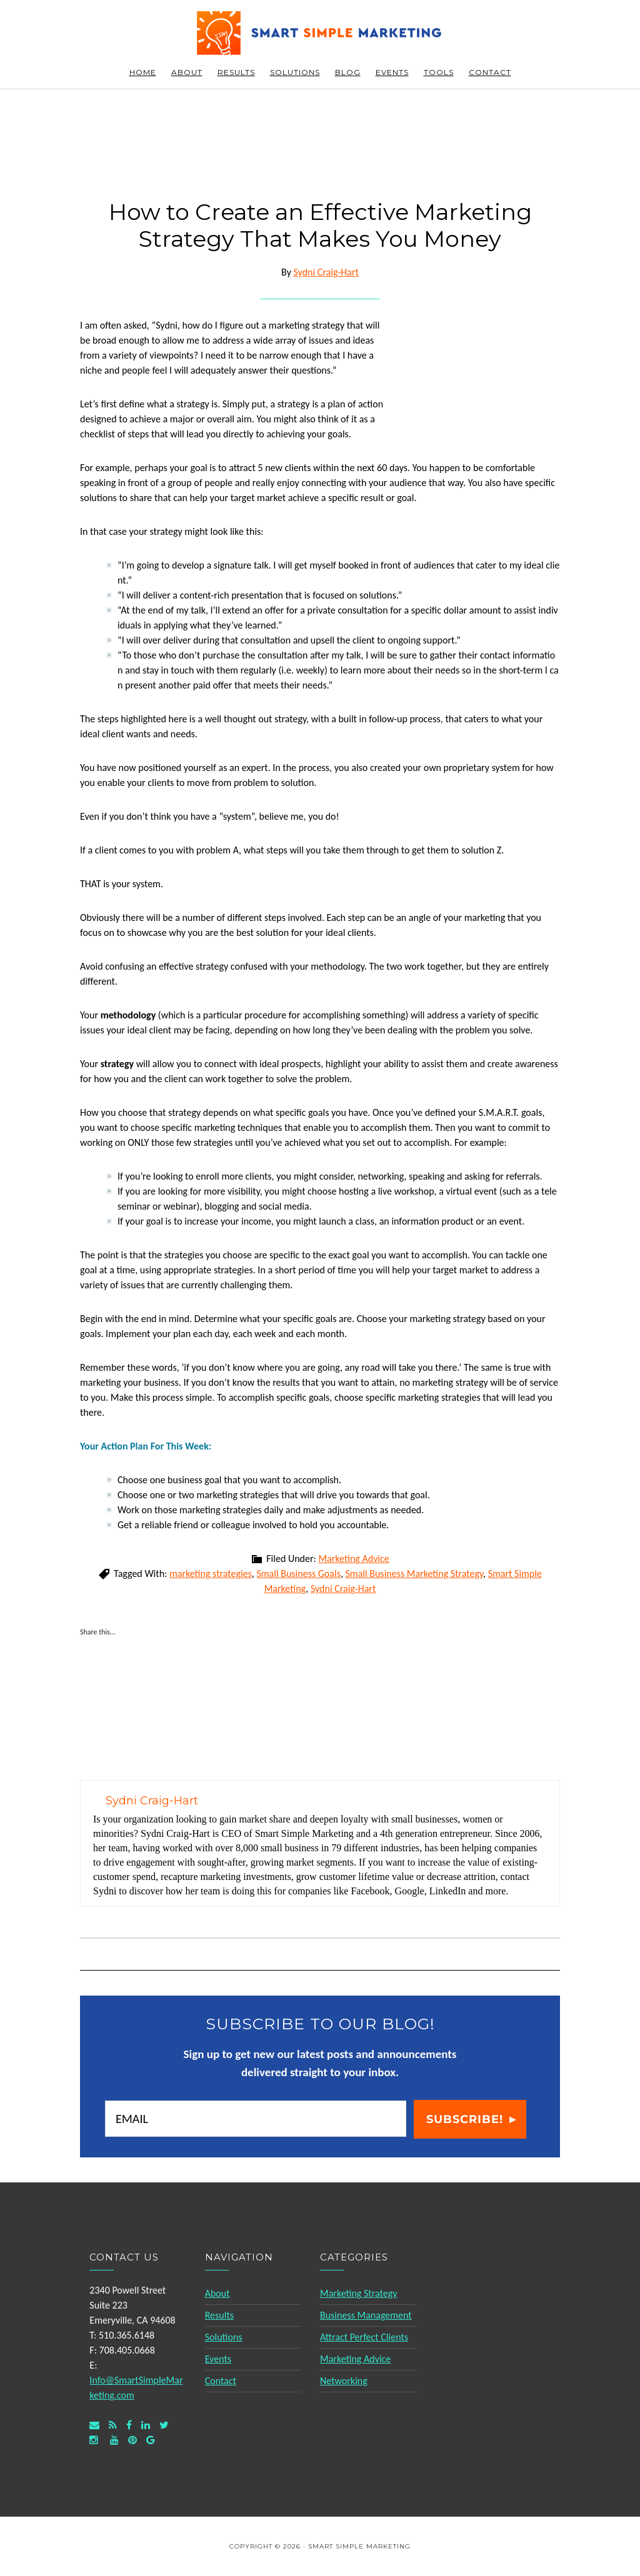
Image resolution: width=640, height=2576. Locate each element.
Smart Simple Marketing (320, 32)
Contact (220, 2381)
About (217, 2293)
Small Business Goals (298, 1573)
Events (218, 2359)
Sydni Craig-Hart (343, 1588)
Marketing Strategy (358, 2293)
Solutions (223, 2337)
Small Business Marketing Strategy (415, 1573)
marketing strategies (210, 1573)
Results (219, 2315)
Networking (344, 2381)
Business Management (366, 2315)
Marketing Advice (353, 1558)
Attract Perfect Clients (364, 2337)
